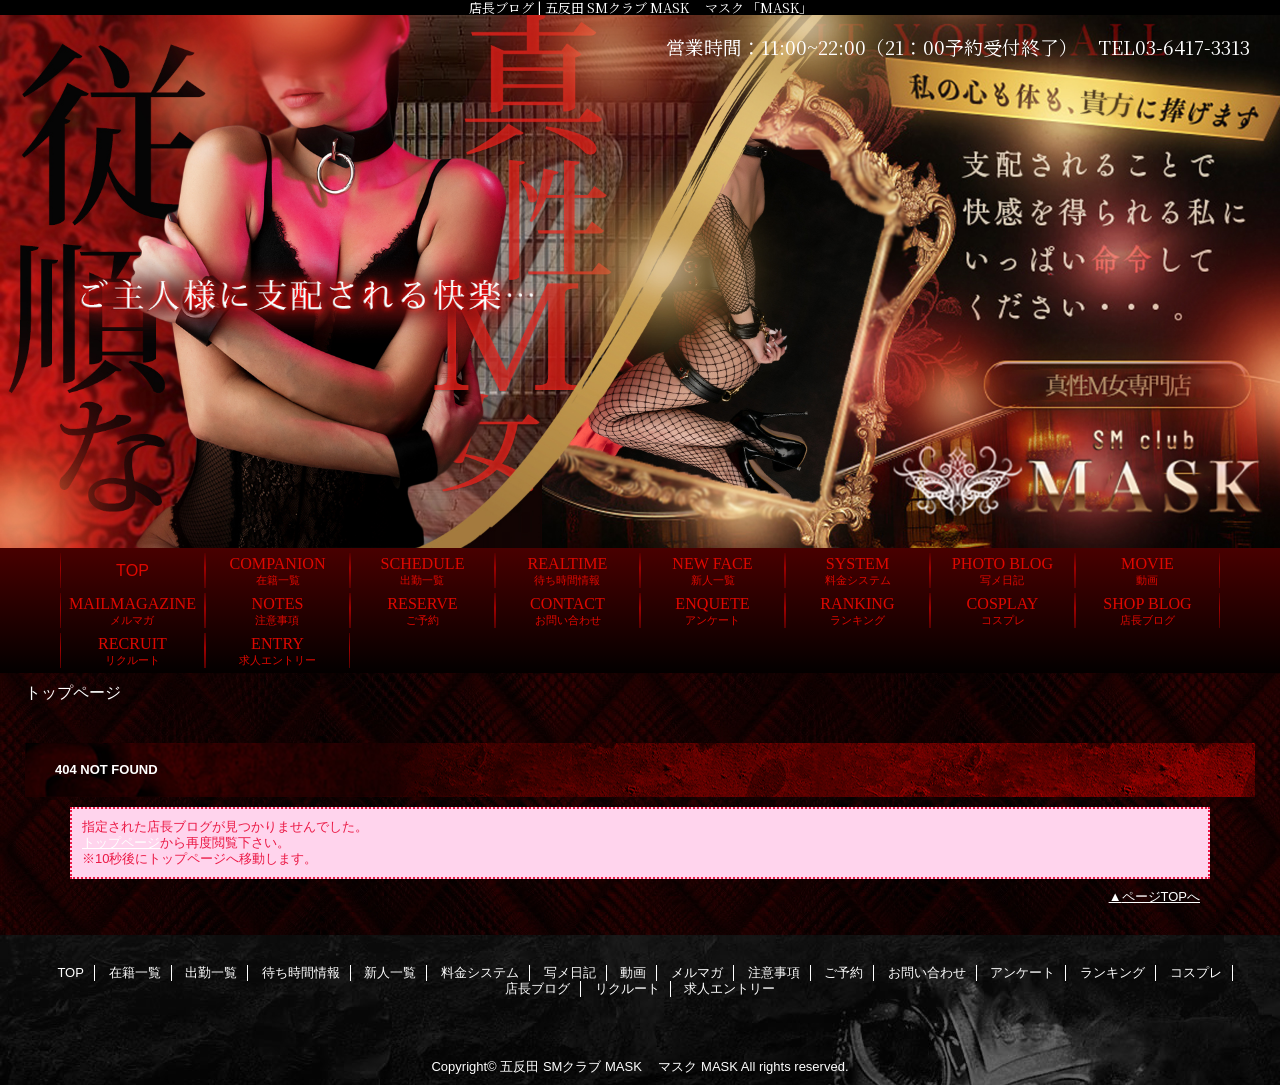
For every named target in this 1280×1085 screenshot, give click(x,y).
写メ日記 (570, 972)
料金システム (480, 972)
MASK (719, 1066)
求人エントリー (729, 988)
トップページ (121, 842)
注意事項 (774, 972)
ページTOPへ (1161, 896)
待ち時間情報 (301, 972)
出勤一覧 (211, 972)
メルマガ (697, 972)
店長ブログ (537, 988)
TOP (132, 570)
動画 (633, 972)
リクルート (627, 988)
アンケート (1022, 972)
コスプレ (1196, 972)
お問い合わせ (927, 972)
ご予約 (843, 972)
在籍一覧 (135, 972)
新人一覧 (390, 972)
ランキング (1112, 972)
